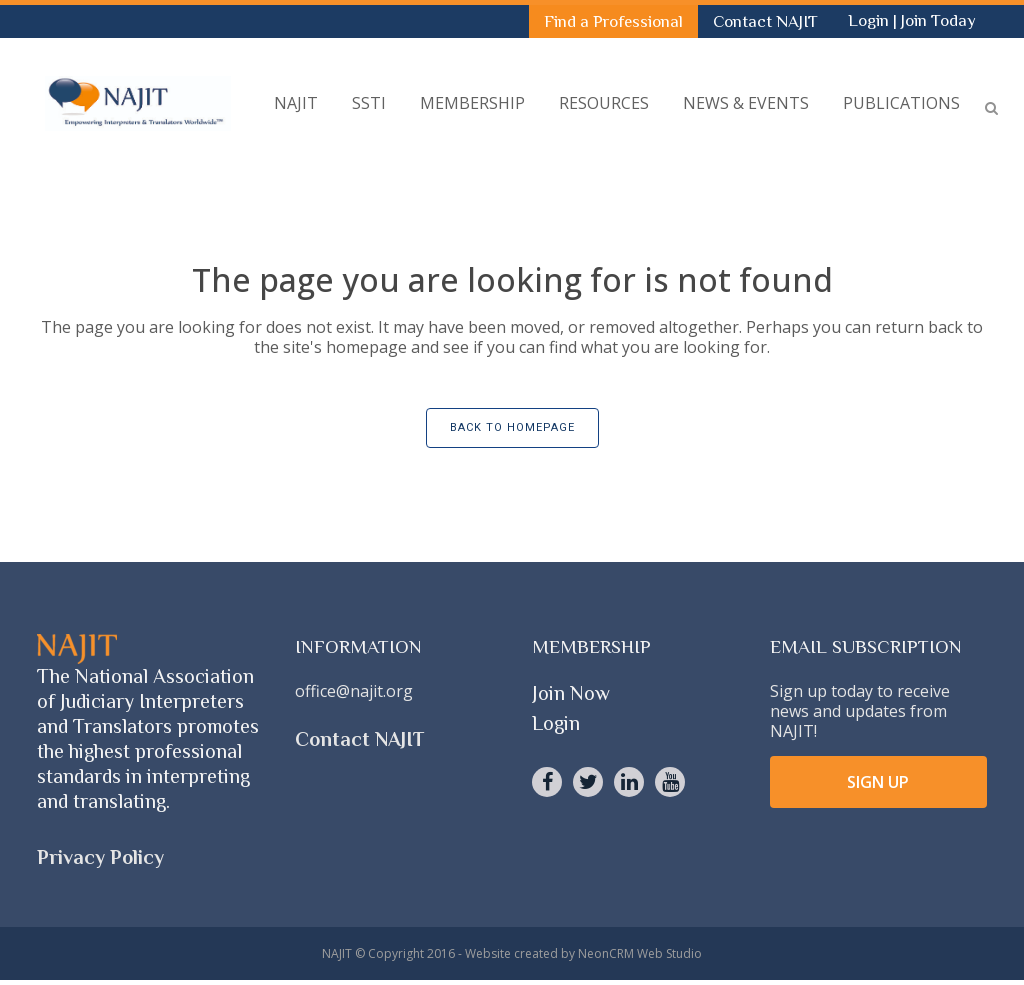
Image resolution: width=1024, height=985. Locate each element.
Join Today (938, 20)
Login (870, 20)
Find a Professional (613, 21)
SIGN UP (878, 782)
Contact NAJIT (765, 21)
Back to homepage (512, 427)
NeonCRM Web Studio (640, 953)
